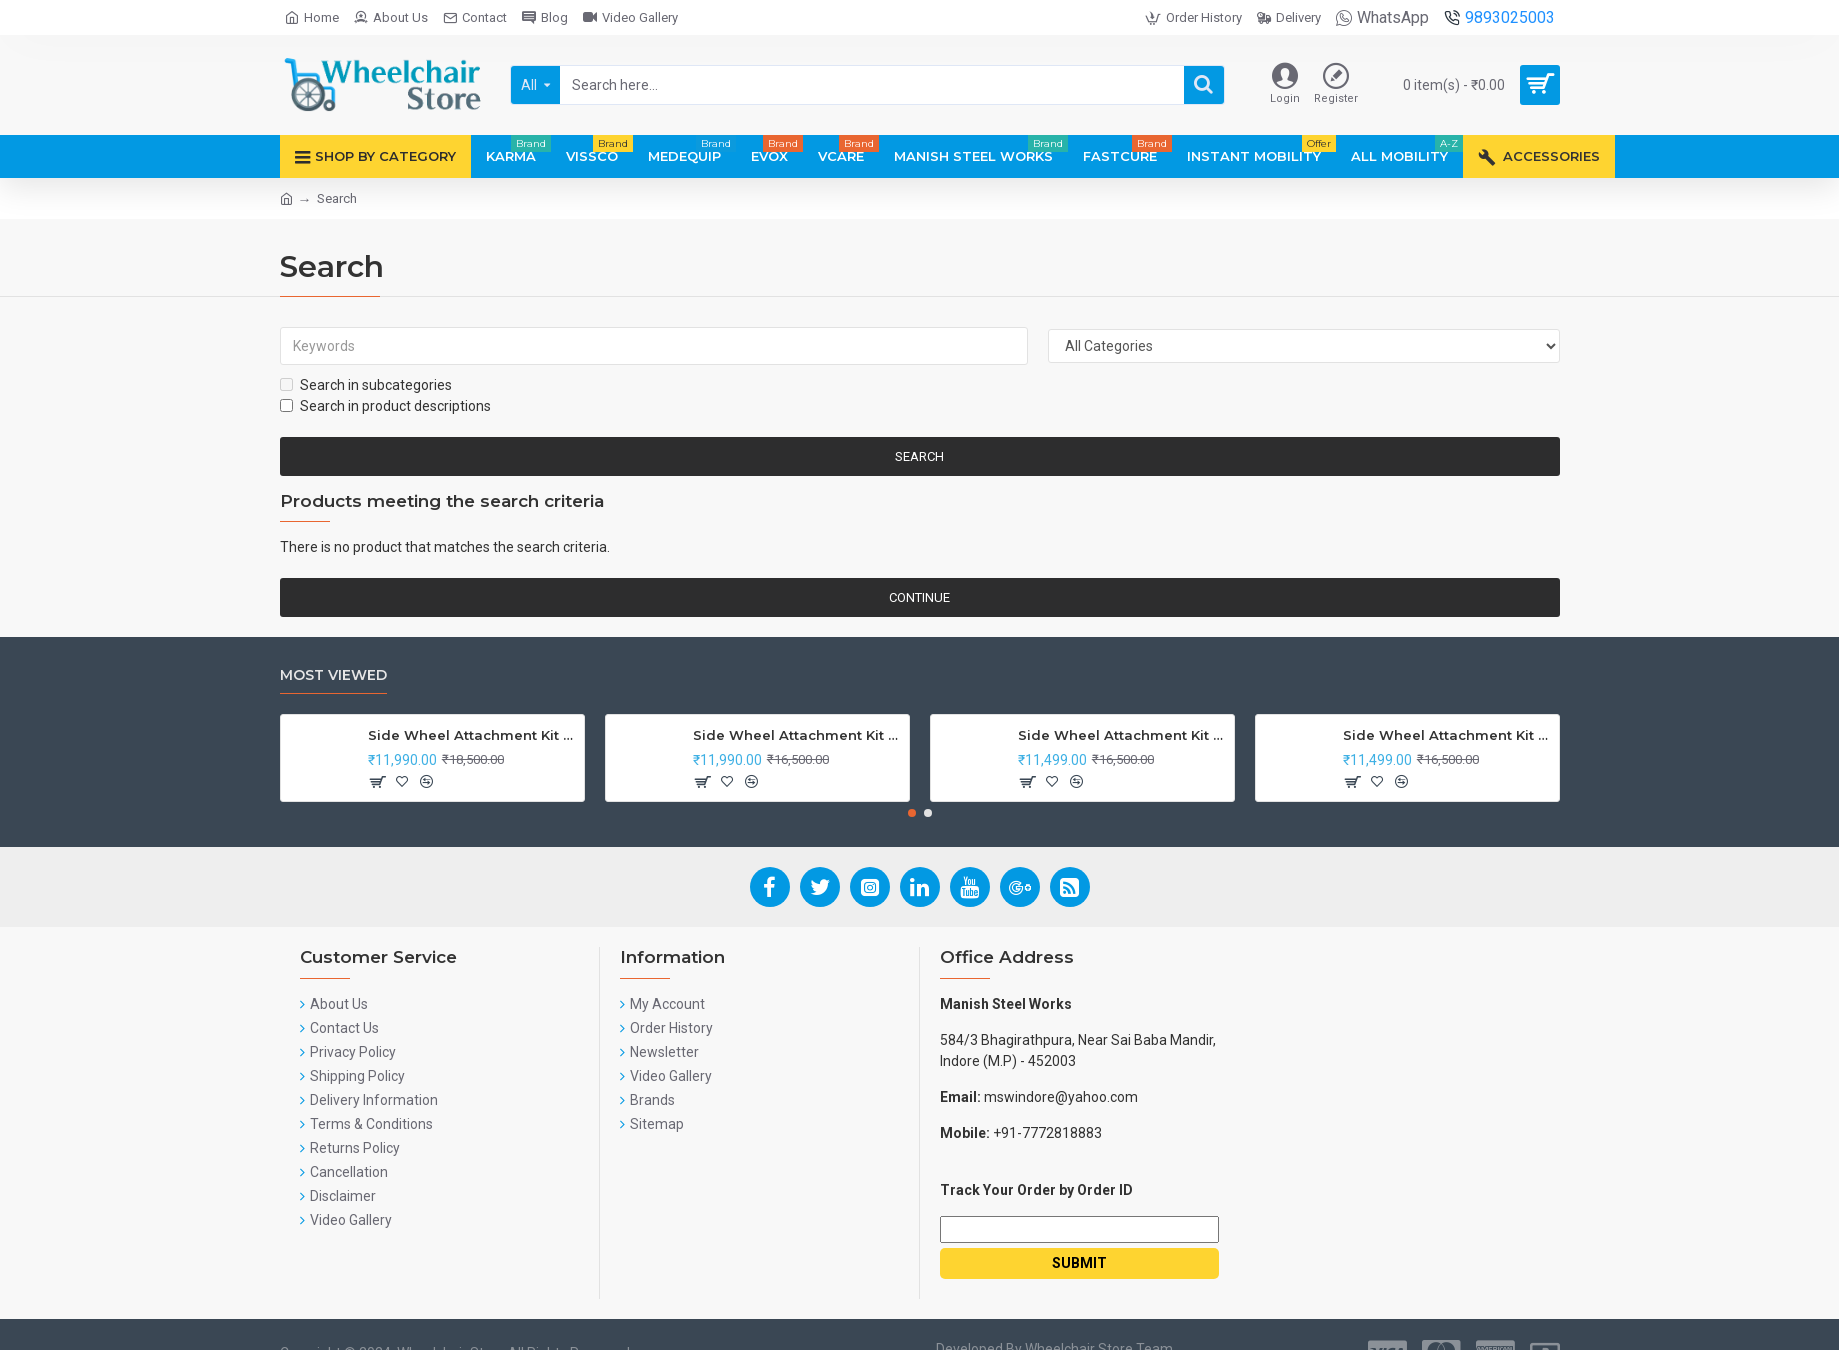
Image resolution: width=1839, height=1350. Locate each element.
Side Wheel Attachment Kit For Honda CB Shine (472, 735)
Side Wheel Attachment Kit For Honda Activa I (1447, 735)
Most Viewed (333, 675)
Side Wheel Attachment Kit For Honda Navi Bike (797, 735)
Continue (919, 597)
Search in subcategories (366, 385)
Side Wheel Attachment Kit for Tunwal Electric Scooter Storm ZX (1122, 735)
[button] (912, 813)
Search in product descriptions (385, 406)
